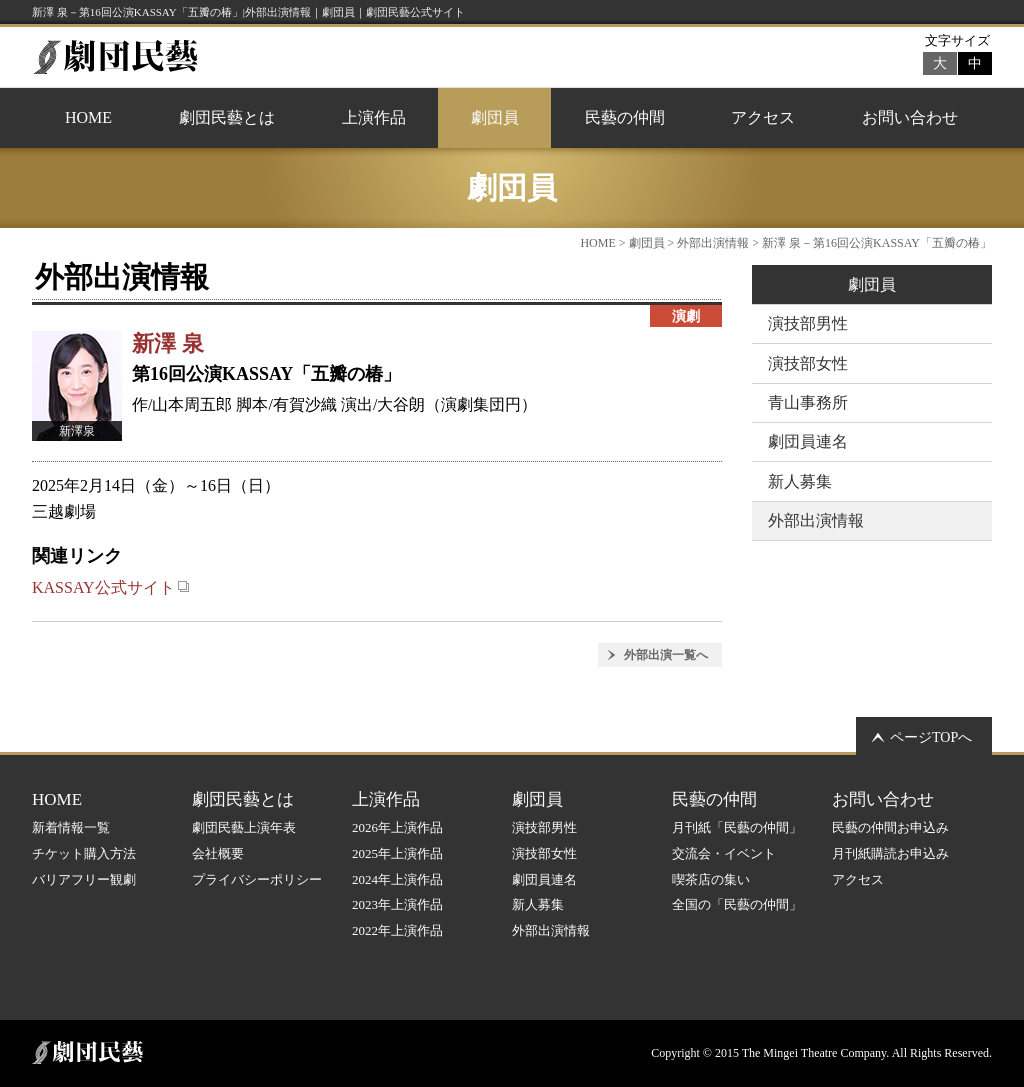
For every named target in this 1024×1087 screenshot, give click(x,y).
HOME (88, 117)
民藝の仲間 (625, 117)
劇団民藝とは (227, 117)
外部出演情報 (713, 243)
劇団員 (495, 117)
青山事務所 (808, 402)
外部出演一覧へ (666, 655)
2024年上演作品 (397, 879)
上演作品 (374, 117)
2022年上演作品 (397, 930)
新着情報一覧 (71, 827)
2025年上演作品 (397, 853)
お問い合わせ (910, 117)
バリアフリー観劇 (84, 879)
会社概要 (218, 853)
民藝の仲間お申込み (890, 827)
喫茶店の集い (711, 879)
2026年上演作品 (397, 827)
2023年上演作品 (397, 904)
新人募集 (800, 481)
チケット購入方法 (84, 853)
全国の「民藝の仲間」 (737, 904)
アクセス (763, 117)
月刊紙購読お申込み (890, 853)
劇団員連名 (808, 441)
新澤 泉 (168, 343)
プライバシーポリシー (257, 879)
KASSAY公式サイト (111, 587)
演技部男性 (808, 323)
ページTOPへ (931, 737)
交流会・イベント (724, 853)
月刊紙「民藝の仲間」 (737, 827)
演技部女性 (808, 363)
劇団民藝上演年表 (244, 827)
